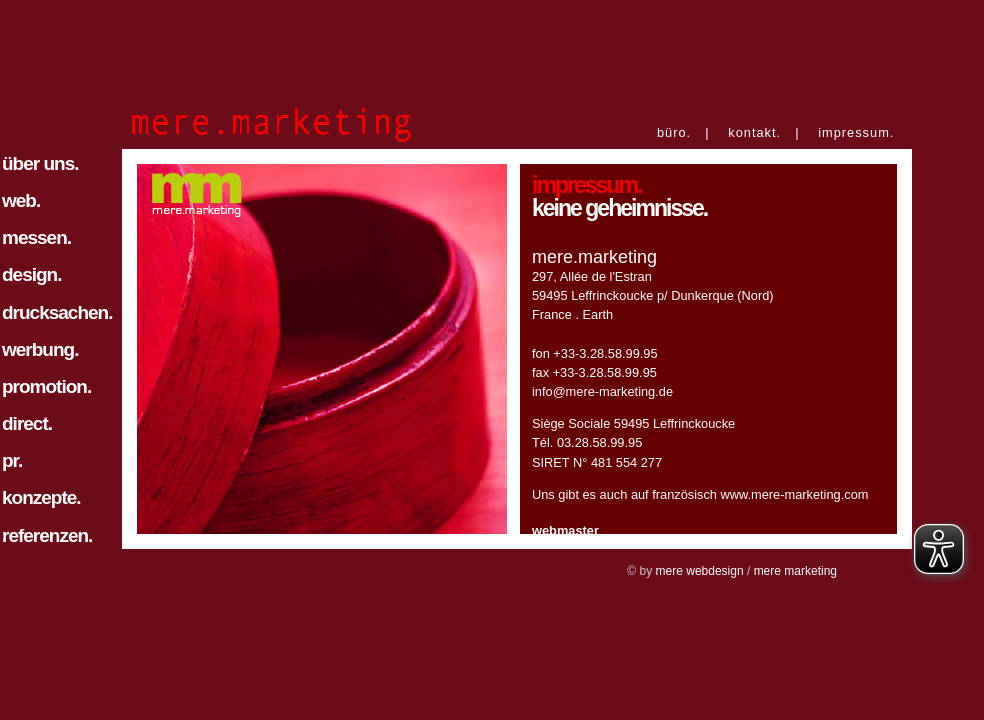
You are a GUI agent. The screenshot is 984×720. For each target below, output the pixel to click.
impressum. (856, 132)
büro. (674, 132)
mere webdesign (700, 571)
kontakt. (754, 132)
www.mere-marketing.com (795, 494)
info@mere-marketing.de (602, 391)
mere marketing (795, 571)
